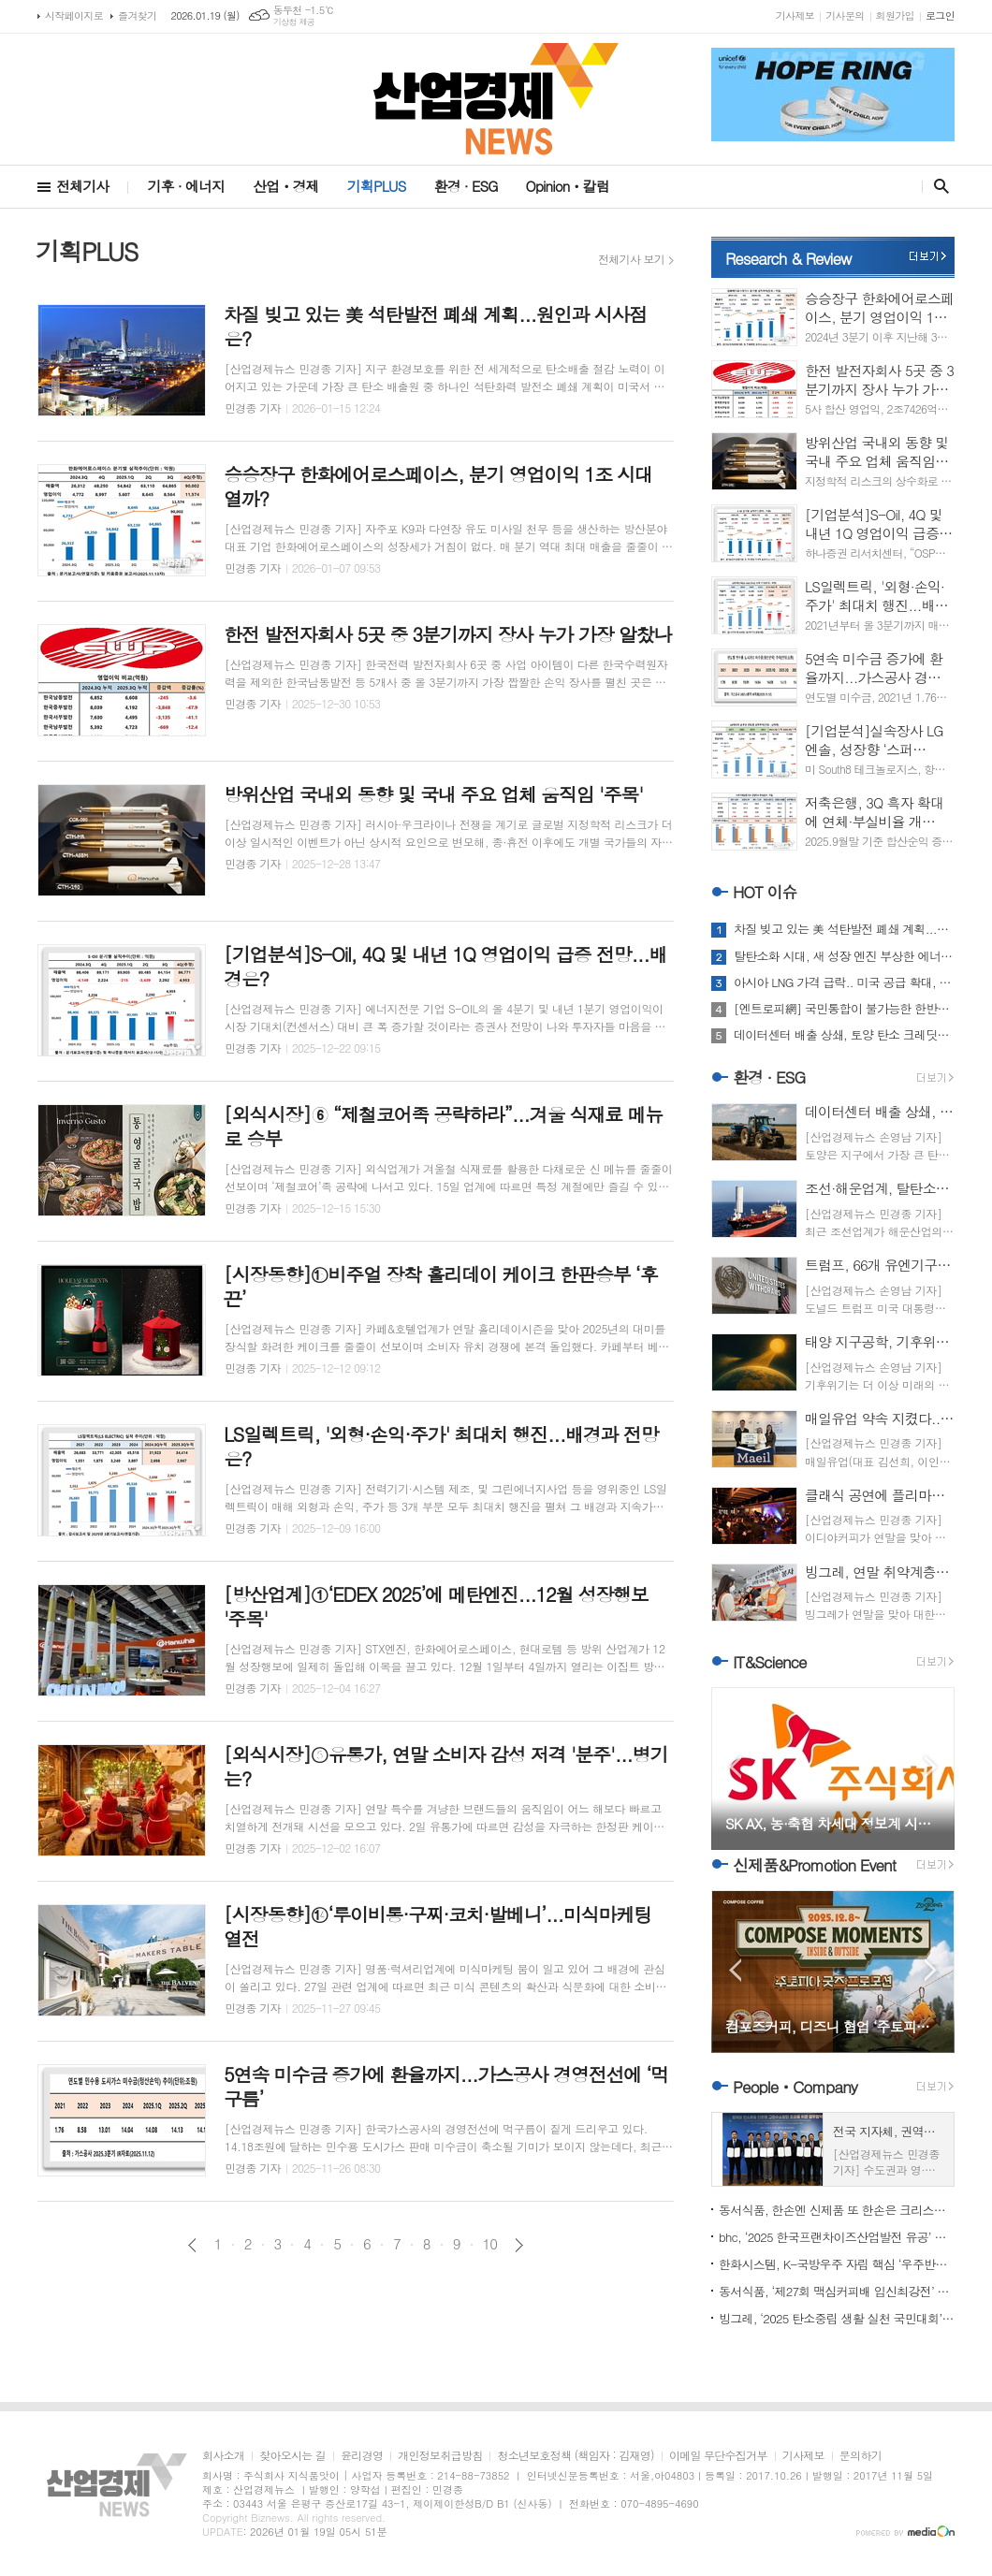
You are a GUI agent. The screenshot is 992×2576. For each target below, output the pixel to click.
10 (490, 2243)
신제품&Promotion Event (814, 1865)
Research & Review (788, 258)
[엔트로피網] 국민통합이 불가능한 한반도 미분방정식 (844, 1008)
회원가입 (895, 15)
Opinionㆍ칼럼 (567, 186)
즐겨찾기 (137, 15)
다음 (519, 2245)
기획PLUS (376, 186)
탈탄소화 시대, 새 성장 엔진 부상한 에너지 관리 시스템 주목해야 (844, 956)
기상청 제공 (294, 22)
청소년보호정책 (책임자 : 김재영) (575, 2456)
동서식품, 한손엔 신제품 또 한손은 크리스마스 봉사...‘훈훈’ (837, 2210)
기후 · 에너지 (186, 186)
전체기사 (82, 186)
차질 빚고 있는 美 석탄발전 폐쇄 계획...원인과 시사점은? (844, 929)
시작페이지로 (74, 15)
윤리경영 (362, 2456)
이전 (192, 2245)
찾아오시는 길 (292, 2456)
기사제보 (795, 15)
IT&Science (770, 1662)
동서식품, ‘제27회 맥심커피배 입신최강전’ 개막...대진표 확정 (837, 2291)
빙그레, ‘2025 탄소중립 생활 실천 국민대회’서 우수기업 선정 (837, 2318)
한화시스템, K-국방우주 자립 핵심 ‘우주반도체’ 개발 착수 (837, 2264)
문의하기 (860, 2456)
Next (931, 1767)
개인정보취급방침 (440, 2456)
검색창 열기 (937, 186)
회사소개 (223, 2456)
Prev (735, 1767)
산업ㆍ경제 (286, 186)
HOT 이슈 (765, 891)
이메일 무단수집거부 (718, 2456)
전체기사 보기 (631, 259)
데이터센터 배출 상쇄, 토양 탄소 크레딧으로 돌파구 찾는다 (844, 1034)
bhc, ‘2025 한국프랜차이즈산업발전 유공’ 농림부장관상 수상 (837, 2237)
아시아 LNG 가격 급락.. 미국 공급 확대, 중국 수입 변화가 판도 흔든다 (844, 982)
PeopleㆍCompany (795, 2086)
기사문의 (844, 15)
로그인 (940, 15)
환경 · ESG (466, 186)
